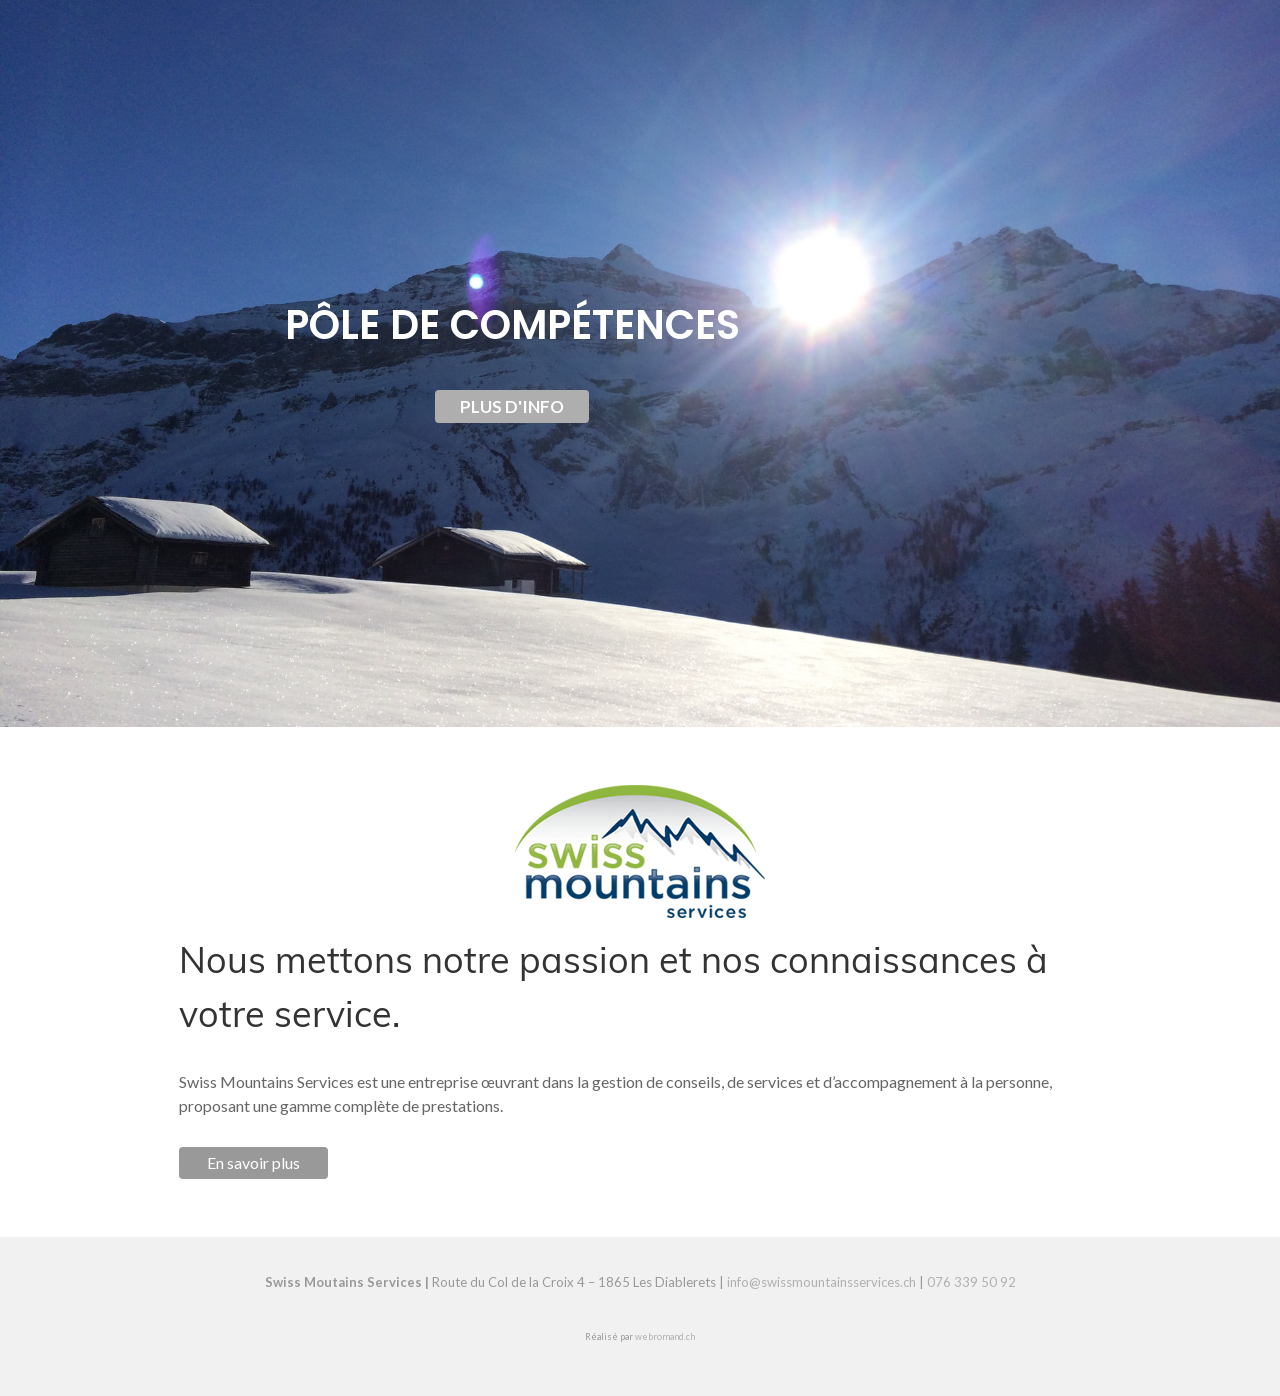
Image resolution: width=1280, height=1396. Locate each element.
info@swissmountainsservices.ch (821, 1282)
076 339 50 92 (971, 1282)
